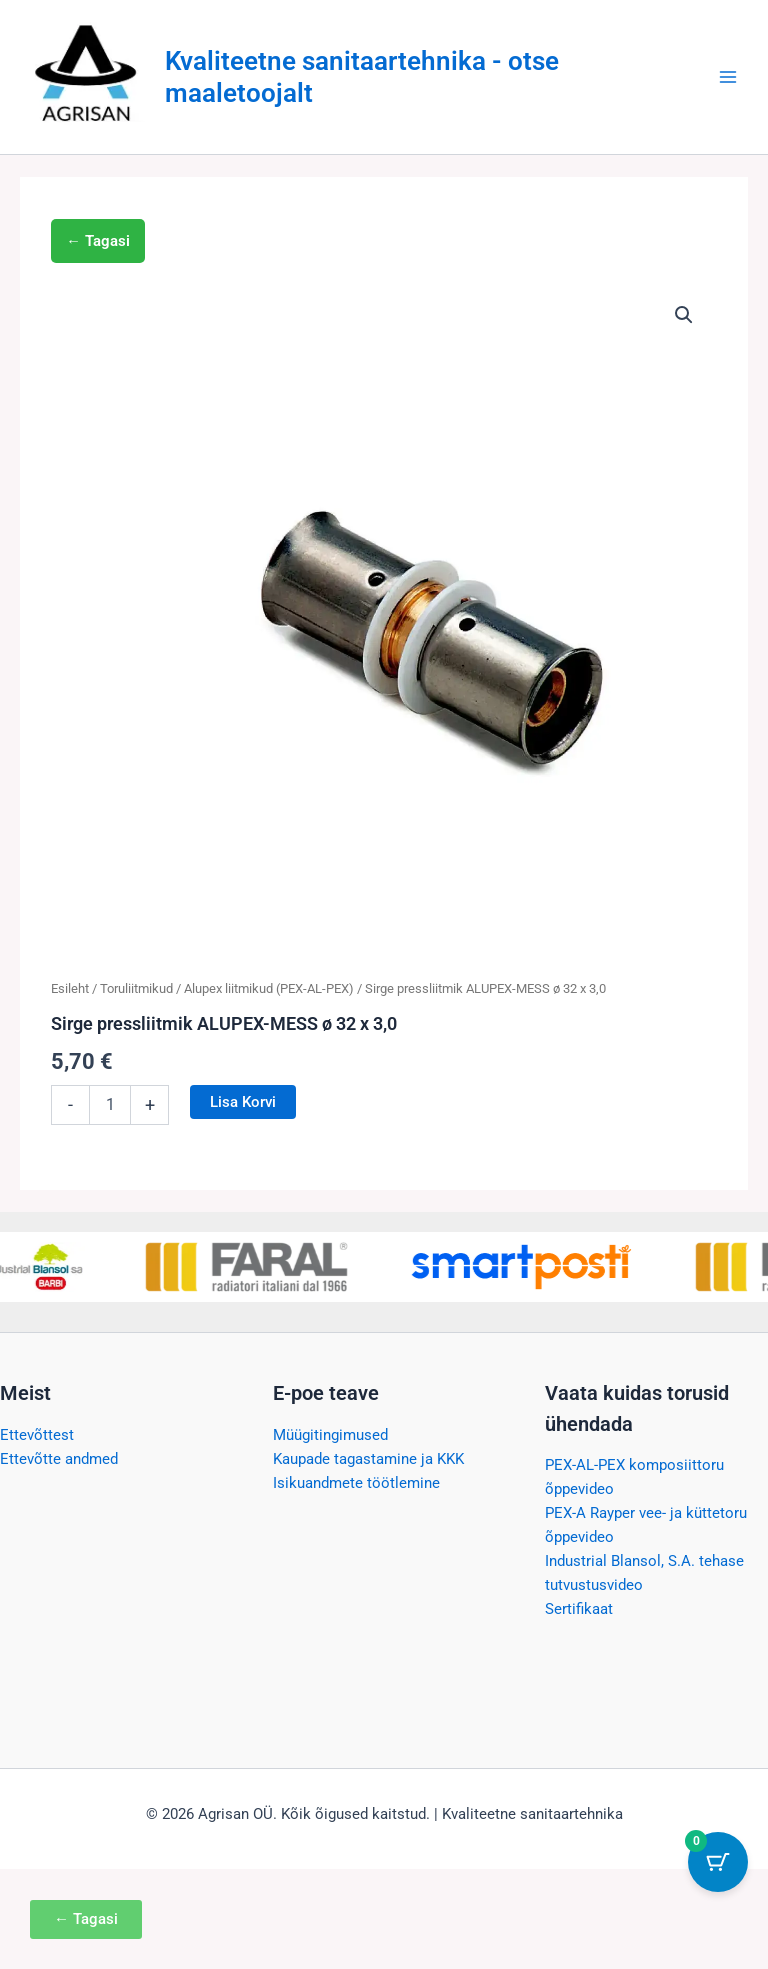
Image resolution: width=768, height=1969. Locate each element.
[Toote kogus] (110, 1105)
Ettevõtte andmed (59, 1459)
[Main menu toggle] (728, 77)
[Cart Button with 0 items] (718, 1862)
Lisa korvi (243, 1102)
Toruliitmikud (136, 988)
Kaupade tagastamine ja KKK (368, 1459)
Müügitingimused (330, 1435)
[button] (684, 315)
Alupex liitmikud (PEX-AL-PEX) (269, 988)
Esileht (70, 988)
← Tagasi (98, 241)
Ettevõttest (37, 1435)
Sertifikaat (579, 1609)
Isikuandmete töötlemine (356, 1483)
